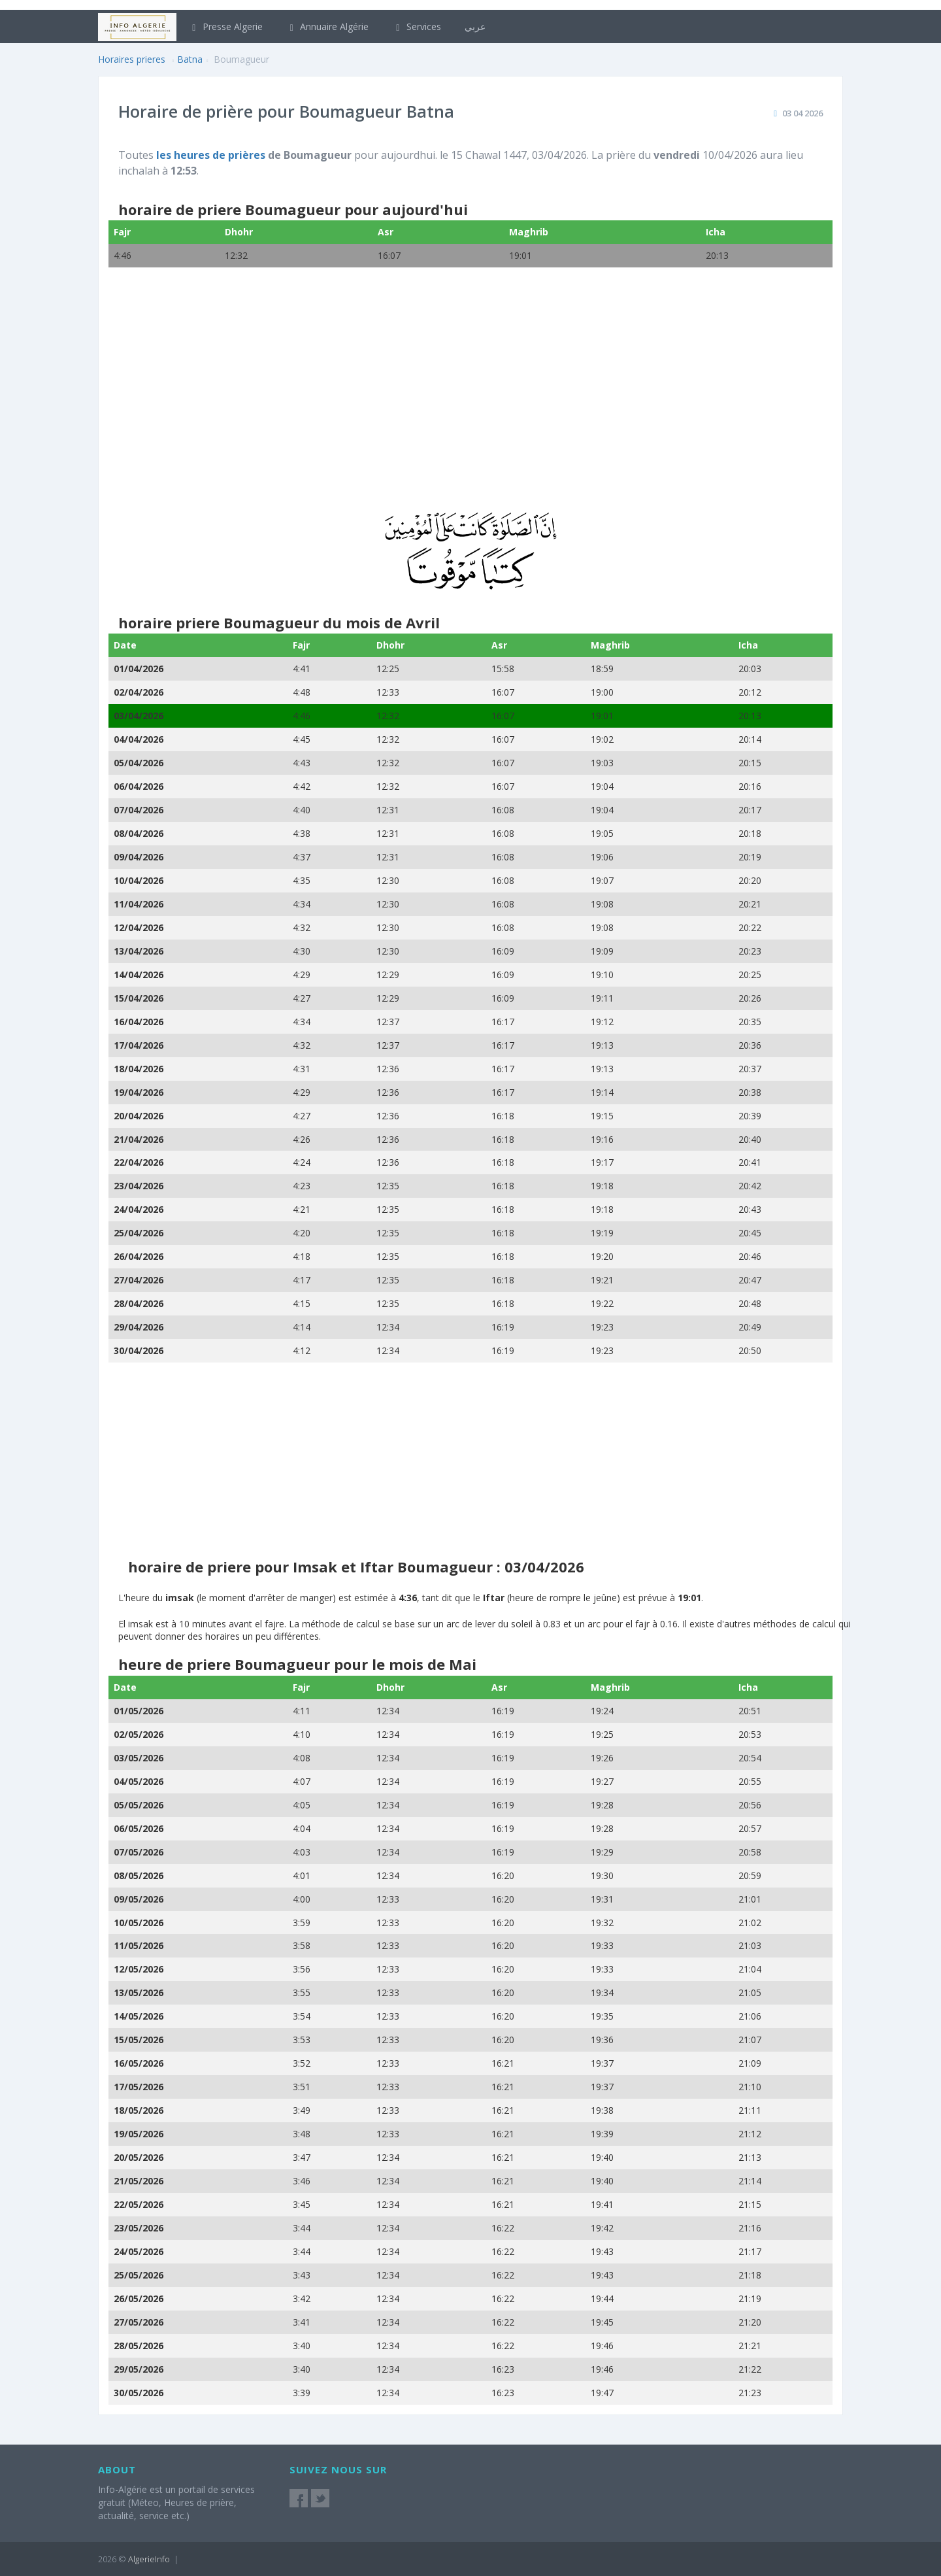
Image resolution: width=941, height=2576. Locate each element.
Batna (190, 59)
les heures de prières (210, 155)
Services (416, 26)
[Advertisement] (470, 398)
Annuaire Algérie (327, 26)
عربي (475, 26)
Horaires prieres (131, 59)
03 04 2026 (802, 113)
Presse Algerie (225, 26)
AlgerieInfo (149, 2559)
